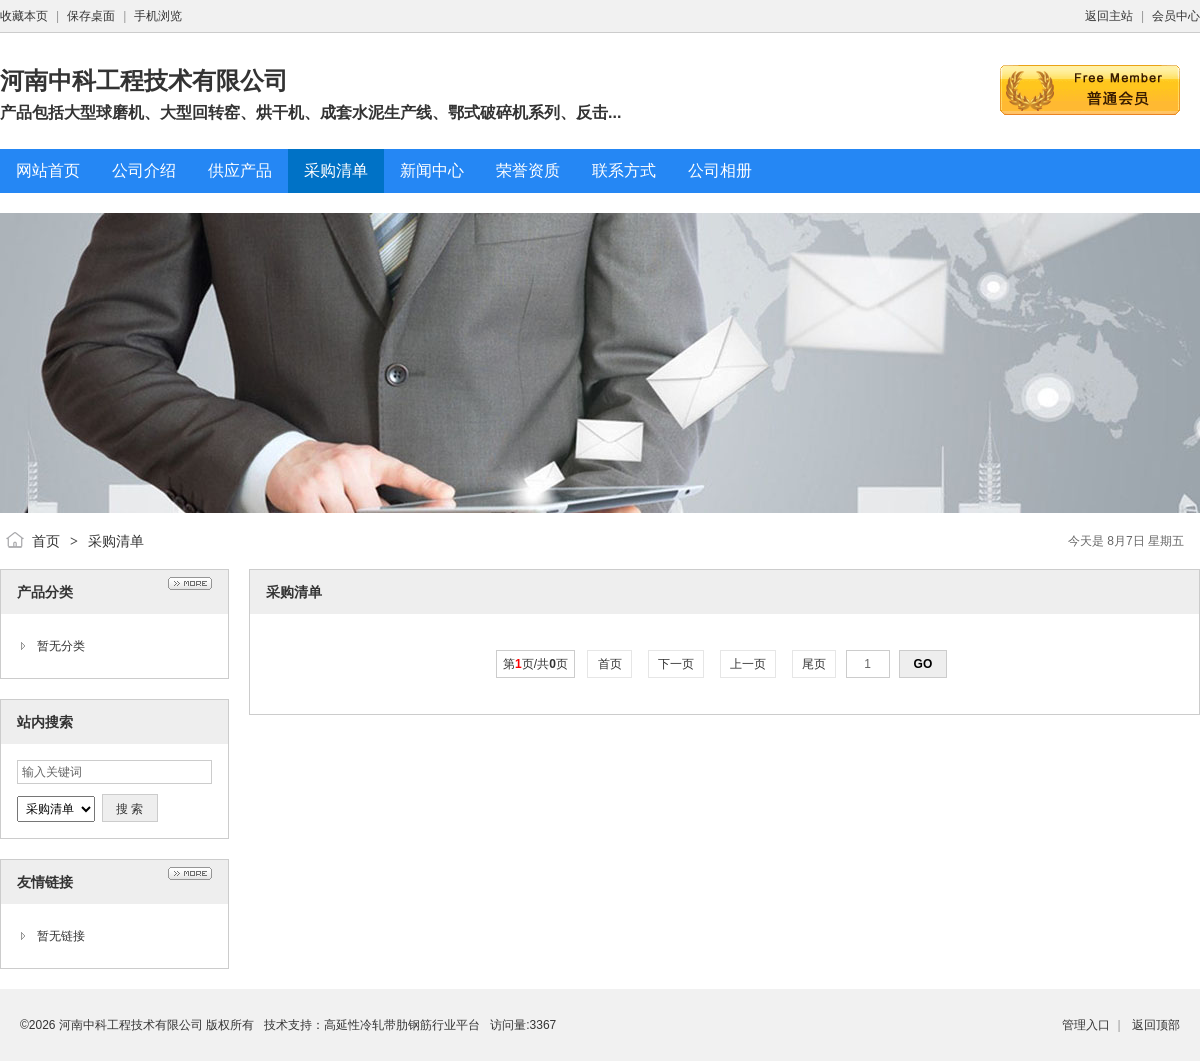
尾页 (814, 664)
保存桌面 (91, 16)
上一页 (748, 664)
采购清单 (116, 541)
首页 (46, 541)
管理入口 (1086, 1025)
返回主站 (1109, 16)
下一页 (676, 664)
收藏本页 (24, 16)
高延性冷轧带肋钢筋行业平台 (402, 1025)
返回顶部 (1156, 1025)
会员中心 (1176, 16)
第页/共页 (535, 664)
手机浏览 (158, 16)
